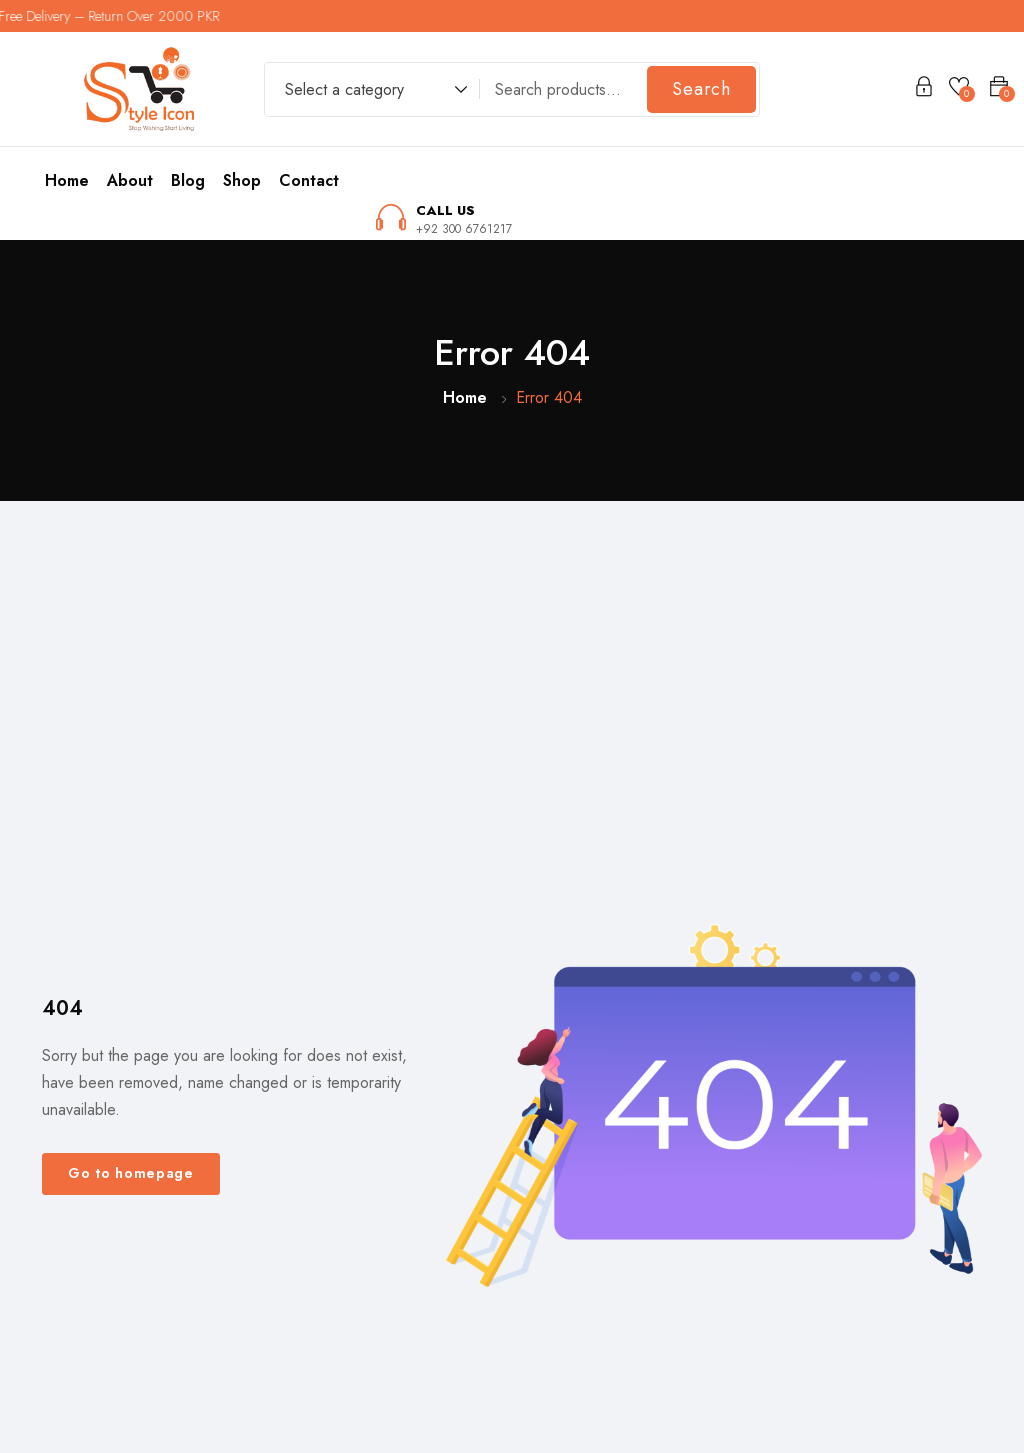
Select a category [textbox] (344, 89)
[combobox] (366, 92)
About (130, 180)
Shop (242, 180)
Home (67, 180)
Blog (188, 180)
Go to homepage (131, 1173)
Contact (309, 180)
